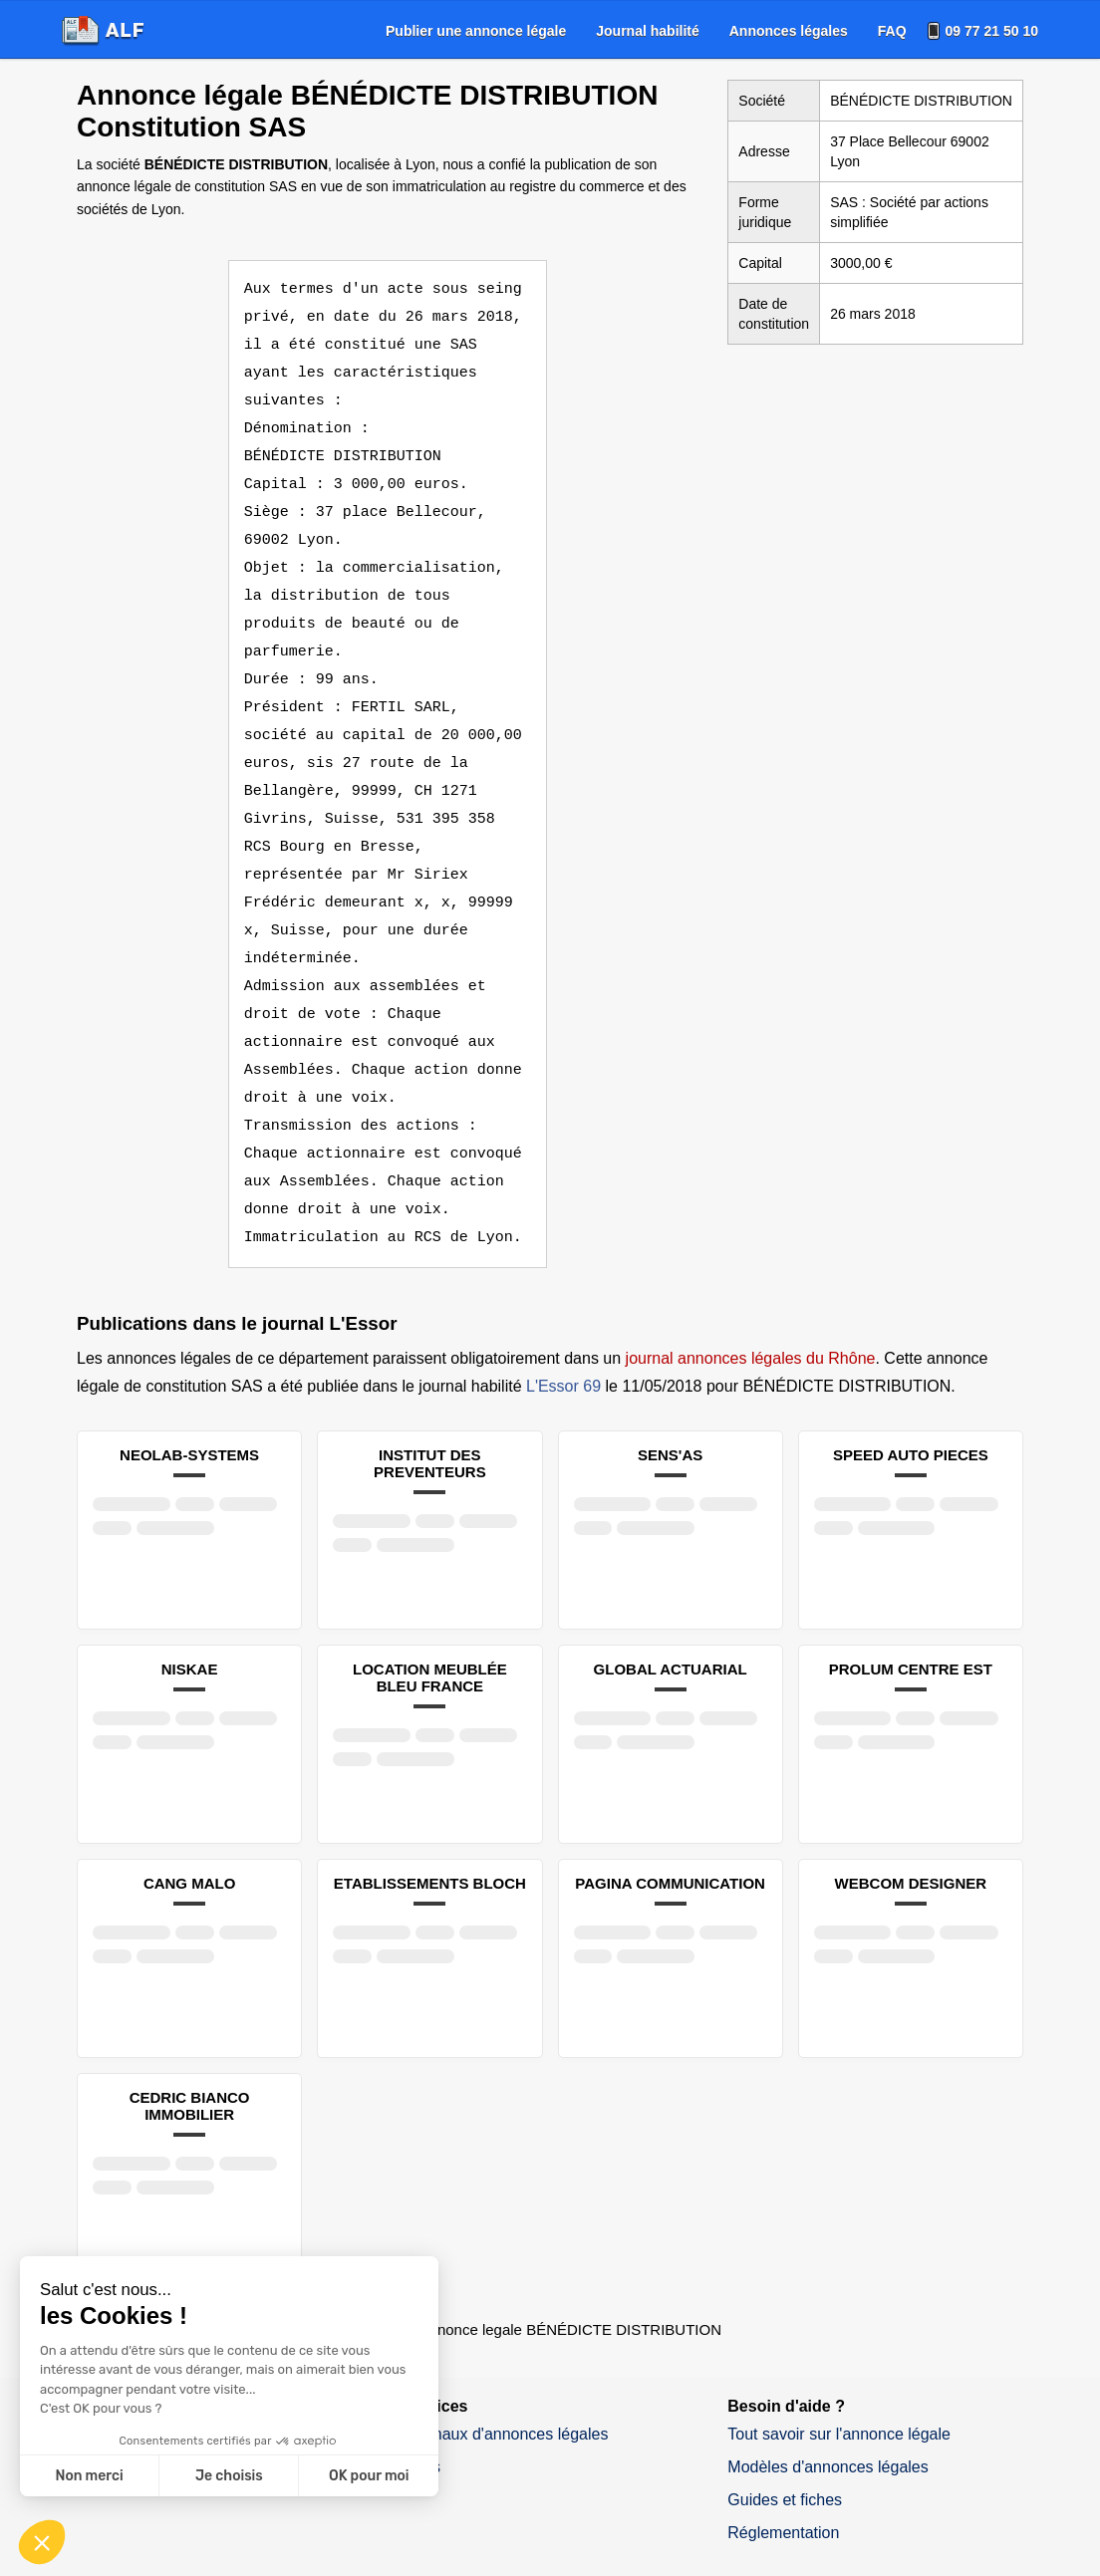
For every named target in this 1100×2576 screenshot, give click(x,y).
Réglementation (783, 2449)
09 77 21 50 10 (992, 31)
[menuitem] (476, 31)
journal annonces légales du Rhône (751, 1274)
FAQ (892, 31)
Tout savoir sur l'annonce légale (839, 2350)
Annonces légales (788, 31)
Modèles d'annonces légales (827, 2383)
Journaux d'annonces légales (506, 2350)
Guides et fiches (784, 2416)
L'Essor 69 (563, 1302)
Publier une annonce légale (476, 31)
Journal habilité (647, 31)
